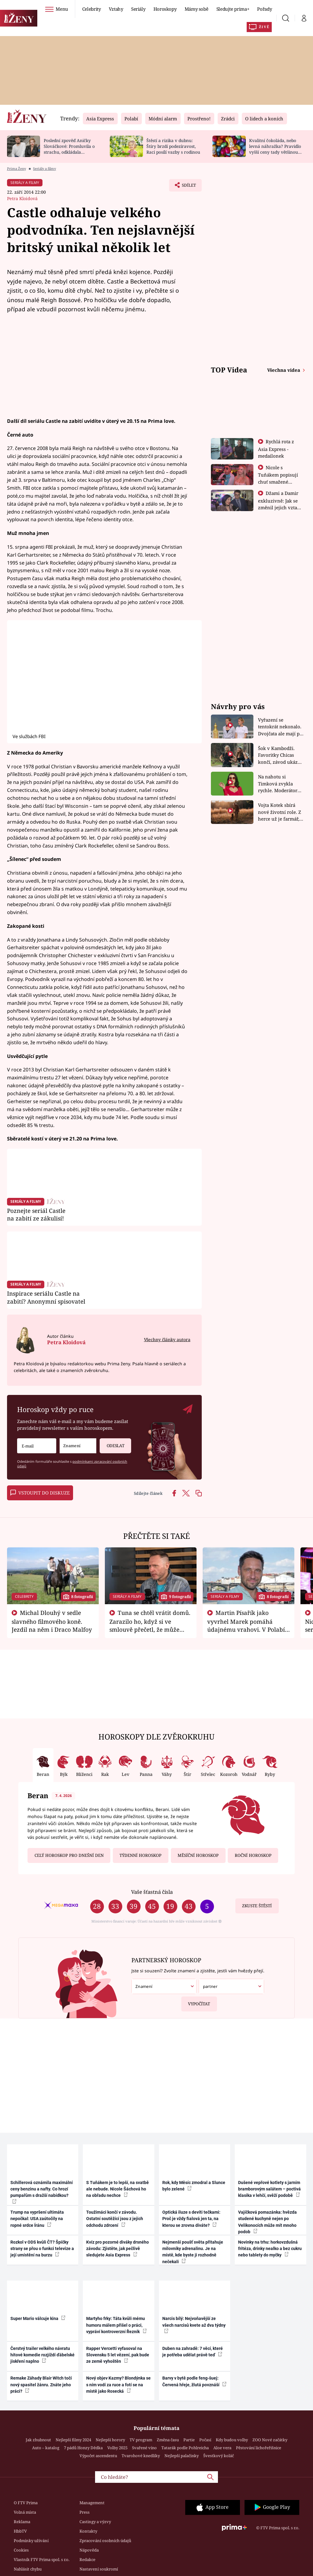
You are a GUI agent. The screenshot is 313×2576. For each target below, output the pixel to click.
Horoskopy (165, 9)
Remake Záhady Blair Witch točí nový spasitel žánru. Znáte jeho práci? (41, 2385)
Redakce (87, 2559)
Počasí (205, 2439)
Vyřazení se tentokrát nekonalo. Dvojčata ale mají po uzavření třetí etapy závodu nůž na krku (280, 727)
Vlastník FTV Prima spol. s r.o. (41, 2559)
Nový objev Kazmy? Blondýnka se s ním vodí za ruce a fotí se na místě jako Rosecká (118, 2385)
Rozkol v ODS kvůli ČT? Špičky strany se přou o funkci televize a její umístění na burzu (42, 2249)
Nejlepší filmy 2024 (73, 2439)
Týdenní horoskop (140, 1855)
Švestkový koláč (218, 2455)
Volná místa (25, 2512)
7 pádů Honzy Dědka (83, 2447)
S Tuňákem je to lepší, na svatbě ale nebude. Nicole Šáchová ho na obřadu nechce (117, 2189)
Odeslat (112, 1443)
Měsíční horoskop (198, 1855)
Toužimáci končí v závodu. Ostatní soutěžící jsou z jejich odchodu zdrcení (114, 2219)
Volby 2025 (117, 2447)
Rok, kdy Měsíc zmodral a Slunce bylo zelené (193, 2185)
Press (84, 2512)
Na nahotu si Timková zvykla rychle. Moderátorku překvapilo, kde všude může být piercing (280, 784)
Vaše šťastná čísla (152, 1891)
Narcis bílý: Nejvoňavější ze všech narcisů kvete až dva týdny (194, 2324)
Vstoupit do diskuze (40, 1493)
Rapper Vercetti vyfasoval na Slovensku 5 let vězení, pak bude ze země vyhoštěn (117, 2355)
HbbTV (20, 2531)
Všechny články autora (167, 1339)
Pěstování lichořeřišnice (258, 2447)
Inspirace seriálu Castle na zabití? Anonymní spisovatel (46, 1297)
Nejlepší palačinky (181, 2455)
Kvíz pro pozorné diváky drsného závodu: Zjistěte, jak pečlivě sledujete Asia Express (117, 2249)
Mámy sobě (196, 9)
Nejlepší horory (110, 2439)
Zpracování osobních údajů (105, 2540)
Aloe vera (222, 2447)
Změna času (168, 2439)
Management (92, 2502)
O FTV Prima (26, 2502)
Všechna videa (284, 370)
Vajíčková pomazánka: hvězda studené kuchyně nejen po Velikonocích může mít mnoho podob (267, 2222)
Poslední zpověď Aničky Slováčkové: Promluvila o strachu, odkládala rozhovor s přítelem (69, 148)
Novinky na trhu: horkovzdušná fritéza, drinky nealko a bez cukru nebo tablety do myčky (270, 2249)
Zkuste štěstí (257, 1905)
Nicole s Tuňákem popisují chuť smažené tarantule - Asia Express (278, 481)
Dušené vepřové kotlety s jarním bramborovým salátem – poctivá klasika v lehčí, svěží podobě (269, 2189)
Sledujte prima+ (232, 9)
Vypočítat (195, 2001)
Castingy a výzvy (95, 2521)
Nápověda (89, 2550)
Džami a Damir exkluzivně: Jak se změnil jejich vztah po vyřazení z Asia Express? (279, 507)
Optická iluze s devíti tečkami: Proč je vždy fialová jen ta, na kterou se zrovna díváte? (191, 2219)
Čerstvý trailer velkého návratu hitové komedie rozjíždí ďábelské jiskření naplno (42, 2355)
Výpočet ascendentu (98, 2455)
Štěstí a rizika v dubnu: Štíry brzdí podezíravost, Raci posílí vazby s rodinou (173, 146)
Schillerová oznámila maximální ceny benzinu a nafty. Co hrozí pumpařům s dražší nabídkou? (41, 2192)
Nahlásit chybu (28, 2569)
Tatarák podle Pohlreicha (185, 2447)
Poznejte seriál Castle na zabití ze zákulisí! (36, 1214)
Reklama (22, 2521)
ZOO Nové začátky (269, 2439)
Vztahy (116, 9)
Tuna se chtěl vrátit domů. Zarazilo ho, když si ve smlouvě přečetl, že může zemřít (150, 1625)
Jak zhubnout (38, 2439)
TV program (141, 2439)
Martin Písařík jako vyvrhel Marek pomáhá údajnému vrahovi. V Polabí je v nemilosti (246, 1625)
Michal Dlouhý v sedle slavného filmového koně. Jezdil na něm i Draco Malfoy (52, 1621)
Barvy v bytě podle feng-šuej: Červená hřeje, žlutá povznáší (194, 2381)
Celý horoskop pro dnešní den (69, 1855)
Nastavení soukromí (98, 2569)
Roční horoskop (253, 1855)
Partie (189, 2439)
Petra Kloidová (22, 198)
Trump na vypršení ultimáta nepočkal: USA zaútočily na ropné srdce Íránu (37, 2219)
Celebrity (91, 9)
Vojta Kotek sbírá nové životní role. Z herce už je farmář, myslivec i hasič (279, 812)
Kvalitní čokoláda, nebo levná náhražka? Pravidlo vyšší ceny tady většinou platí (275, 148)
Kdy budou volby (232, 2439)
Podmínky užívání (31, 2540)
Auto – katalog (45, 2447)
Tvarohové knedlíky (141, 2455)
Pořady (264, 9)
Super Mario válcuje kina (37, 2318)
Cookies (21, 2550)
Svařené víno (144, 2447)
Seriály (138, 9)
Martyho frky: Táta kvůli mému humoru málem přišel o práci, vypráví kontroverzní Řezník (116, 2325)
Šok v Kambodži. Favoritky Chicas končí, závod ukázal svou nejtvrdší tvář (280, 755)
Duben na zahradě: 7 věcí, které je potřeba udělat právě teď (192, 2351)
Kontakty (88, 2531)
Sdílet (185, 187)
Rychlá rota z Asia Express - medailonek (276, 448)
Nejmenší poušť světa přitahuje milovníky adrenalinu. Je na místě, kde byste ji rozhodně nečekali (192, 2252)
